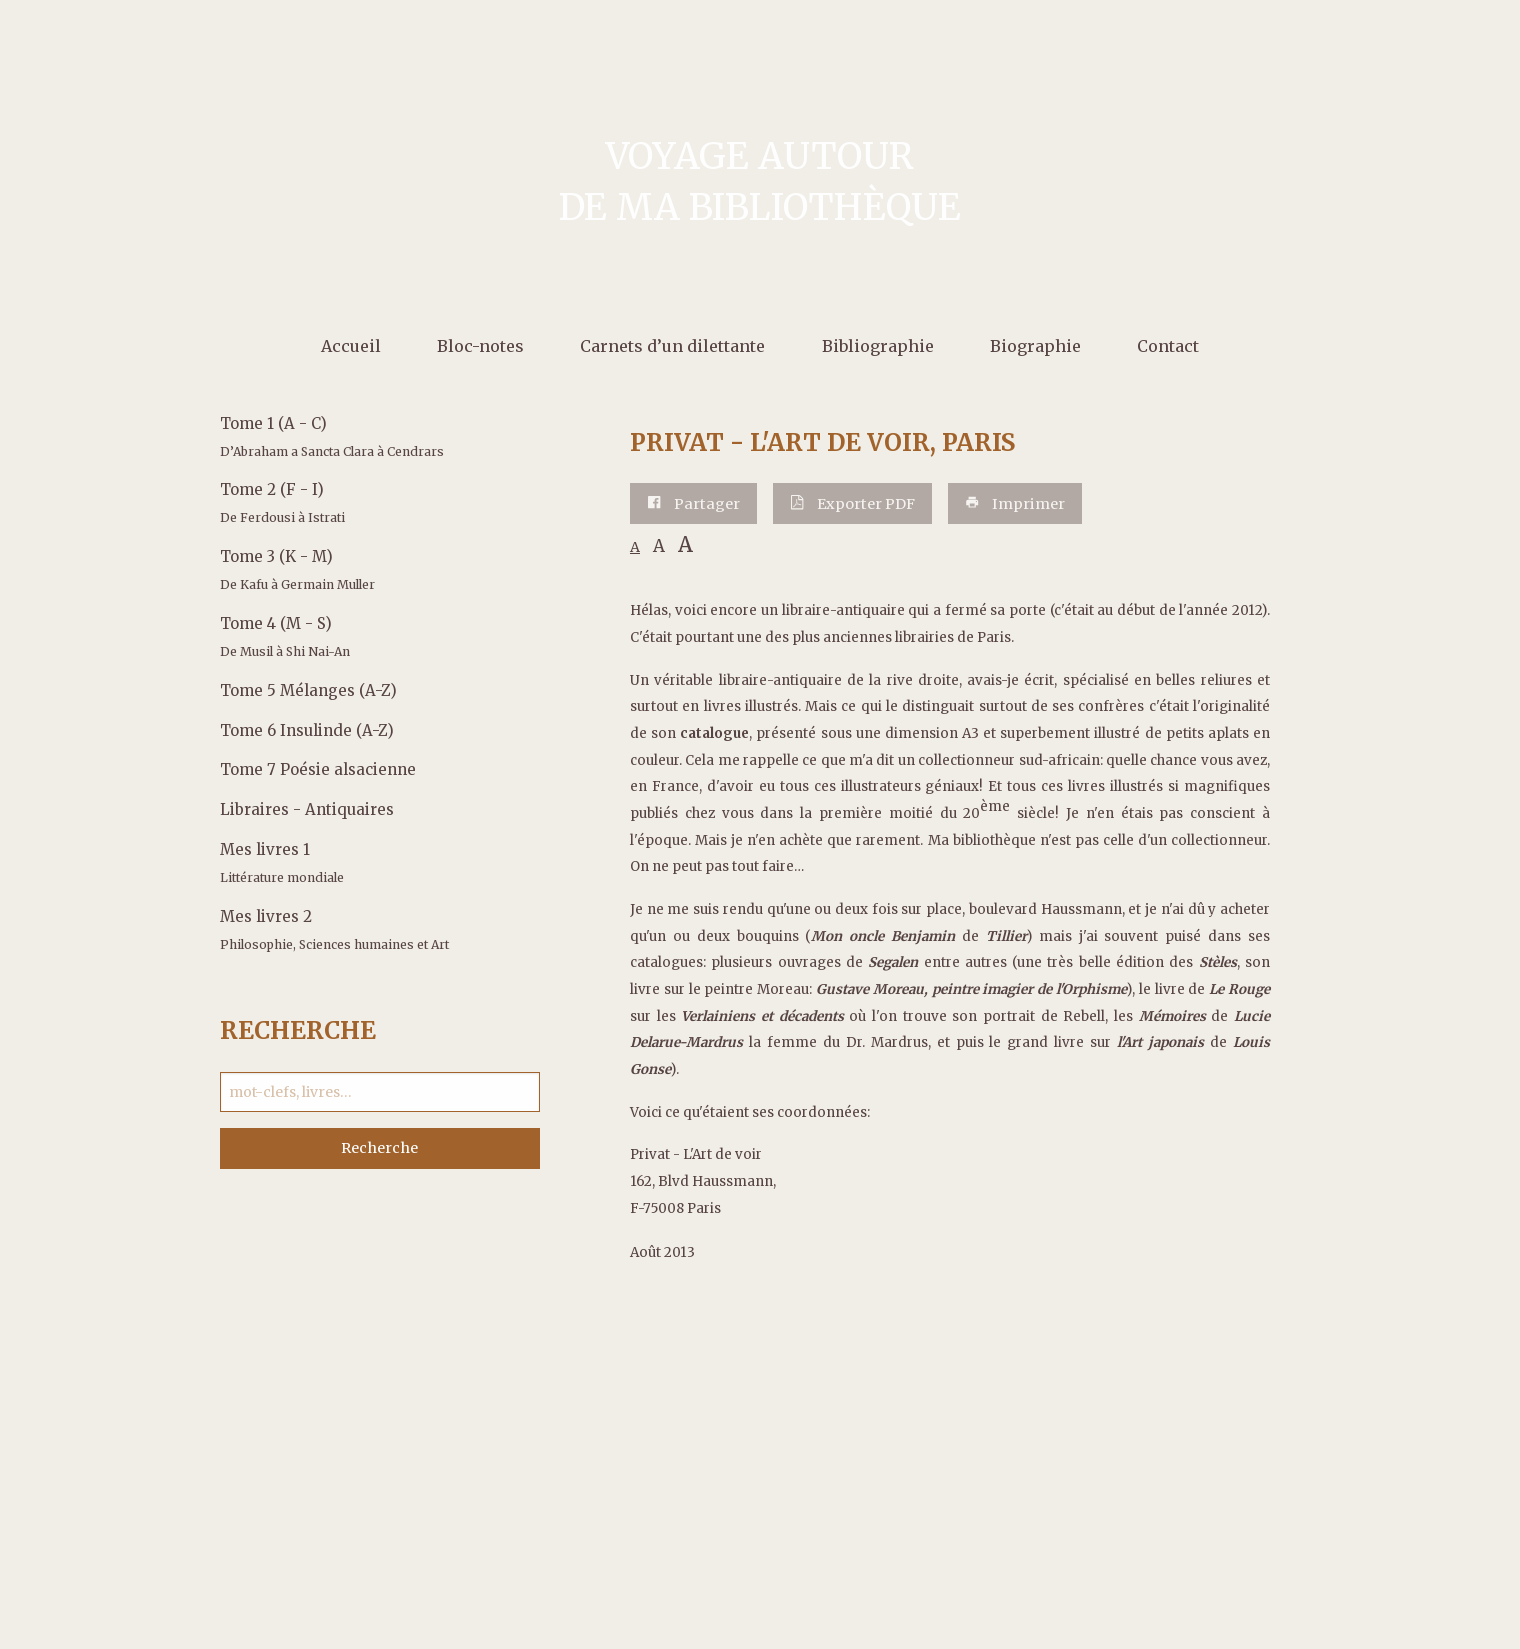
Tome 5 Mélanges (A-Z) (308, 690)
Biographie (1035, 346)
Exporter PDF (852, 504)
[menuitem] (351, 345)
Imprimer (1015, 504)
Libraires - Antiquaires (307, 809)
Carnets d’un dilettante (672, 346)
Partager (693, 504)
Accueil (351, 346)
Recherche (379, 1148)
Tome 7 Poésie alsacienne (318, 769)
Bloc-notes (480, 346)
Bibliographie (878, 346)
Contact (1168, 346)
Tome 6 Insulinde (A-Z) (307, 730)
